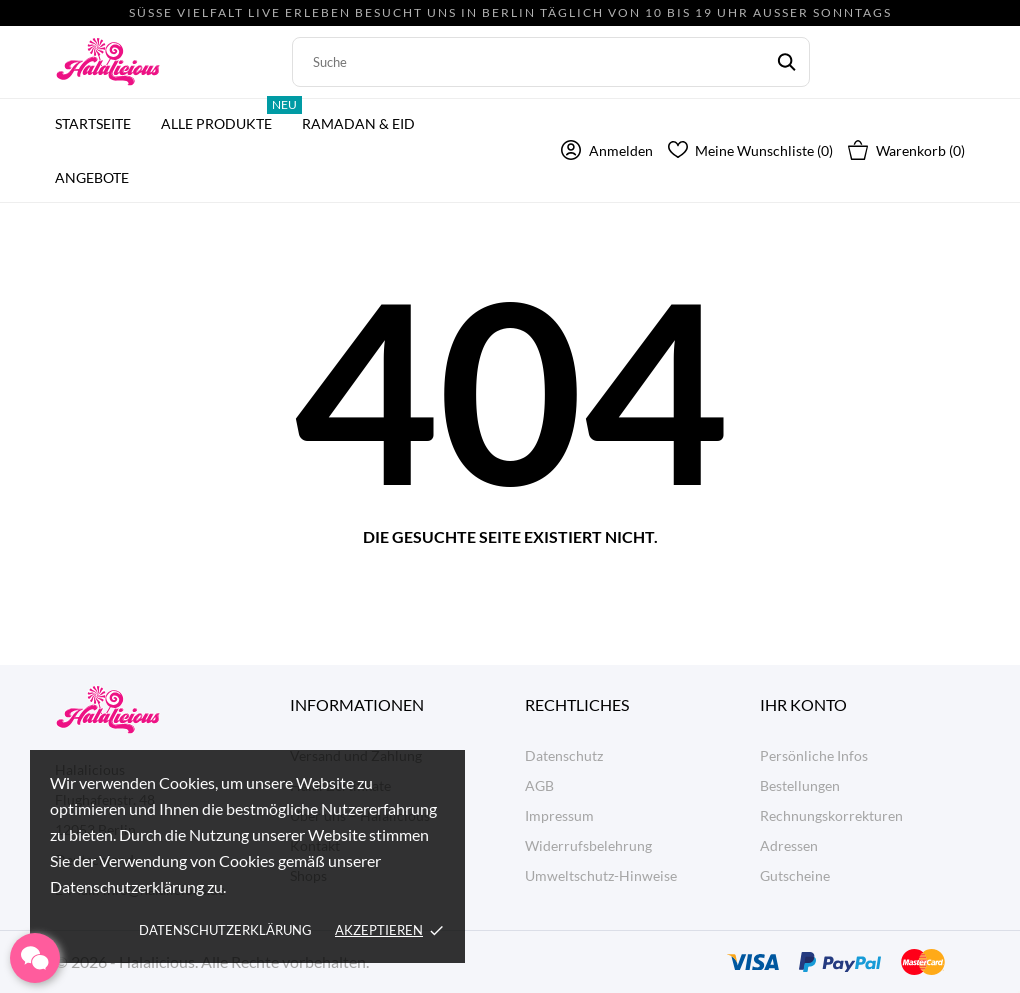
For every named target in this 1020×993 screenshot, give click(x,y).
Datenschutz (564, 755)
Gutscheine (795, 875)
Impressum (559, 815)
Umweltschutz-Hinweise (601, 875)
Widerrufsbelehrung (588, 845)
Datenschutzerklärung (225, 930)
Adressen (789, 845)
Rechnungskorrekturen (831, 815)
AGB (539, 785)
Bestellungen (800, 785)
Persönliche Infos (814, 755)
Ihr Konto (803, 704)
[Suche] (551, 62)
